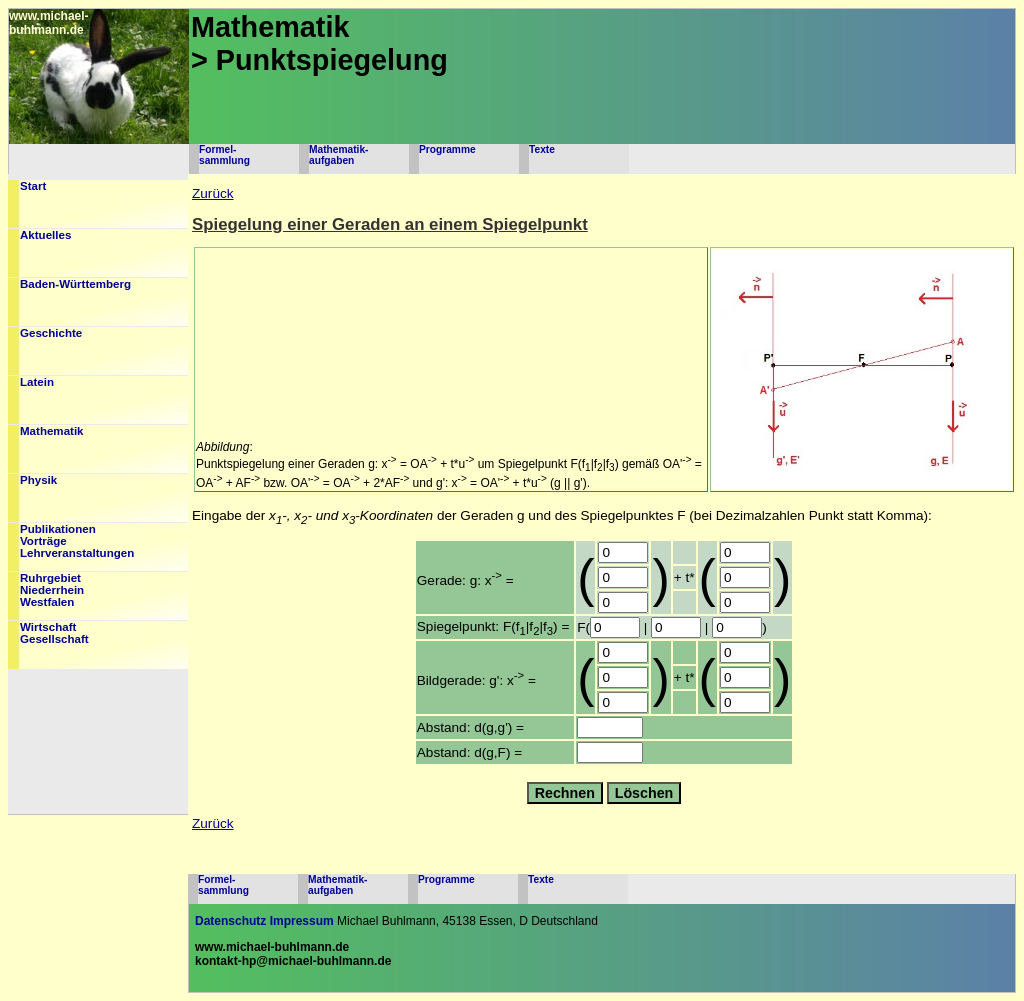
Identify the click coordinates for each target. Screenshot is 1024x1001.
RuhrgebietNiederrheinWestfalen (52, 590)
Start (33, 186)
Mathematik (52, 431)
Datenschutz (230, 921)
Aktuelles (45, 235)
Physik (38, 480)
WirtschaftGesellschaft (54, 633)
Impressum (302, 921)
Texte (542, 149)
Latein (37, 382)
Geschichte (51, 333)
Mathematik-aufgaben (338, 155)
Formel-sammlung (224, 155)
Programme (447, 149)
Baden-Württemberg (75, 284)
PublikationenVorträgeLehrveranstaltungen (77, 541)
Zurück (213, 193)
